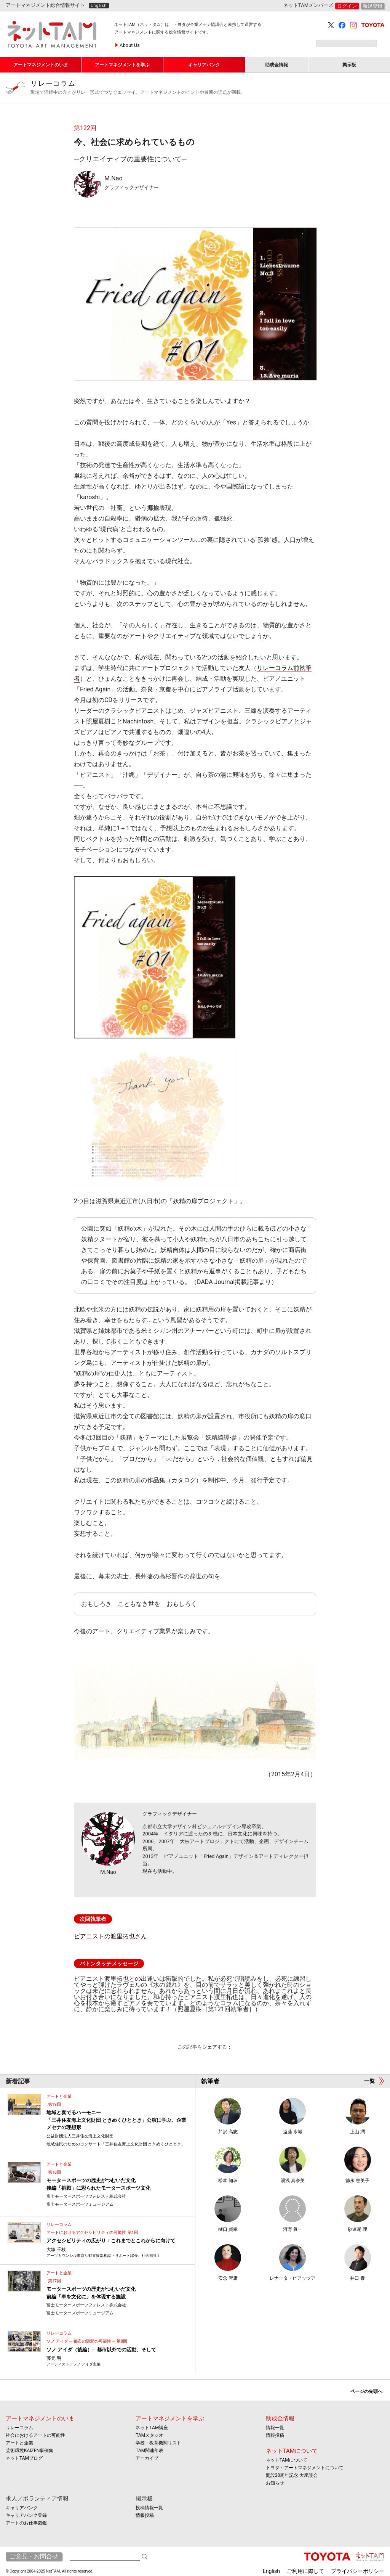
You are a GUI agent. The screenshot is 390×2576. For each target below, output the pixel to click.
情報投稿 (275, 2435)
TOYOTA (372, 25)
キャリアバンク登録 (26, 2515)
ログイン (347, 6)
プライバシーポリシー (357, 2571)
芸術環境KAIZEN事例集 (29, 2450)
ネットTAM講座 (152, 2427)
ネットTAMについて (292, 2450)
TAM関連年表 (149, 2450)
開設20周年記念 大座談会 (292, 2475)
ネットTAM (370, 2556)
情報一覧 (275, 2427)
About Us (130, 45)
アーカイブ (147, 2458)
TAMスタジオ (149, 2435)
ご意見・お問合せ (34, 2556)
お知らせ (275, 2483)
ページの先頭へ (366, 2391)
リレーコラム (207, 88)
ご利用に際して (305, 2571)
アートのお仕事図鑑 (26, 2523)
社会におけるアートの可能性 (35, 2435)
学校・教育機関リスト (158, 2443)
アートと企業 (19, 2443)
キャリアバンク (22, 2507)
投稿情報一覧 (149, 2507)
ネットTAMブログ (24, 2458)
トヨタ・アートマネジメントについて (305, 2467)
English (99, 5)
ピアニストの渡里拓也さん (110, 1936)
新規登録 (372, 6)
